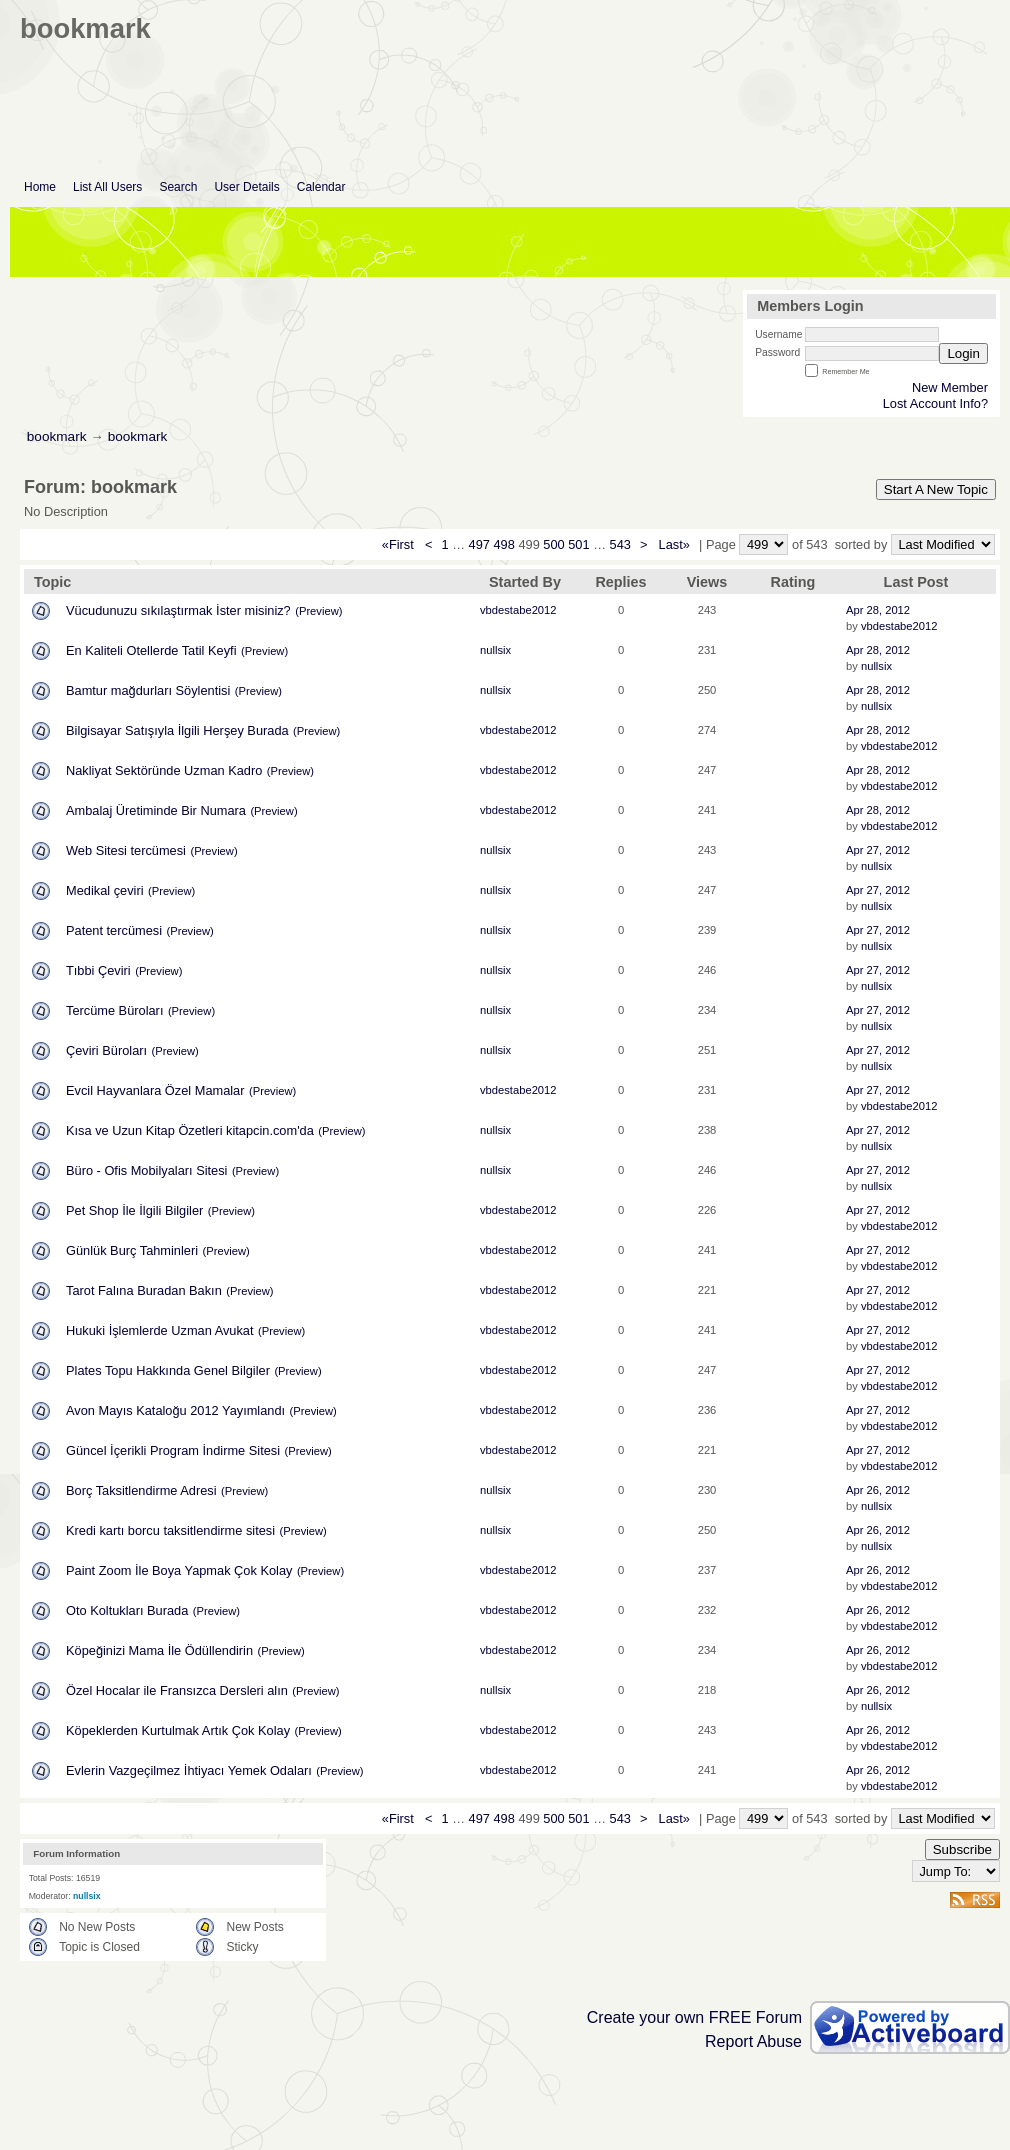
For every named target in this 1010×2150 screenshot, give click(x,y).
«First (400, 544)
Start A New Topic (936, 489)
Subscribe (962, 1849)
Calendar (321, 187)
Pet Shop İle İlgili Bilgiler (134, 1210)
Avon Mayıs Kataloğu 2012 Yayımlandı (175, 1410)
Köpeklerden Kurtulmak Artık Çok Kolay (178, 1730)
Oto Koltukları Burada (127, 1610)
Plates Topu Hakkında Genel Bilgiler (168, 1370)
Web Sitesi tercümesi (126, 850)
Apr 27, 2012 (878, 850)
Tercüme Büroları (114, 1010)
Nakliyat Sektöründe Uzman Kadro (164, 770)
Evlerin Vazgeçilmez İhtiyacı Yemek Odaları (189, 1770)
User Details (246, 187)
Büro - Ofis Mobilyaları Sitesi (146, 1170)
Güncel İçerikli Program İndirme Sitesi (173, 1450)
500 (553, 544)
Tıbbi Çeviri (98, 970)
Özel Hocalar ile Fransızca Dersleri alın (177, 1690)
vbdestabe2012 (518, 610)
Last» (676, 544)
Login (963, 353)
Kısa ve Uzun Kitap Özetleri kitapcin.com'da (190, 1130)
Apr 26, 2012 (878, 1490)
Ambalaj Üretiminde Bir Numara (156, 810)
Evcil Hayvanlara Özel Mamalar (155, 1090)
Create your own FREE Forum (694, 2017)
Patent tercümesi (114, 930)
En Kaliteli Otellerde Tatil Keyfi (151, 650)
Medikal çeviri (105, 890)
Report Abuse (753, 2041)
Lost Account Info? (935, 403)
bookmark (57, 436)
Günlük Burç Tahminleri (132, 1250)
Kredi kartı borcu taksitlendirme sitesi (170, 1530)
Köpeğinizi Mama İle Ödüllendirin (159, 1650)
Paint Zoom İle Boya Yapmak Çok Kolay (179, 1570)
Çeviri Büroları (106, 1050)
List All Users (107, 187)
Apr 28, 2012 (878, 610)
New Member (950, 387)
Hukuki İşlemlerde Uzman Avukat (160, 1330)
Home (40, 187)
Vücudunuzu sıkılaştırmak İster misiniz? (178, 610)
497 (479, 544)
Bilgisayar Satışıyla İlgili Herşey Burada (177, 730)
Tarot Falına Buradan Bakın (144, 1290)
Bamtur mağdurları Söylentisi (148, 690)
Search (178, 187)
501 (578, 544)
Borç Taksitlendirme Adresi (141, 1490)
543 (620, 544)
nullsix (495, 650)
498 (503, 544)
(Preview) (318, 611)
